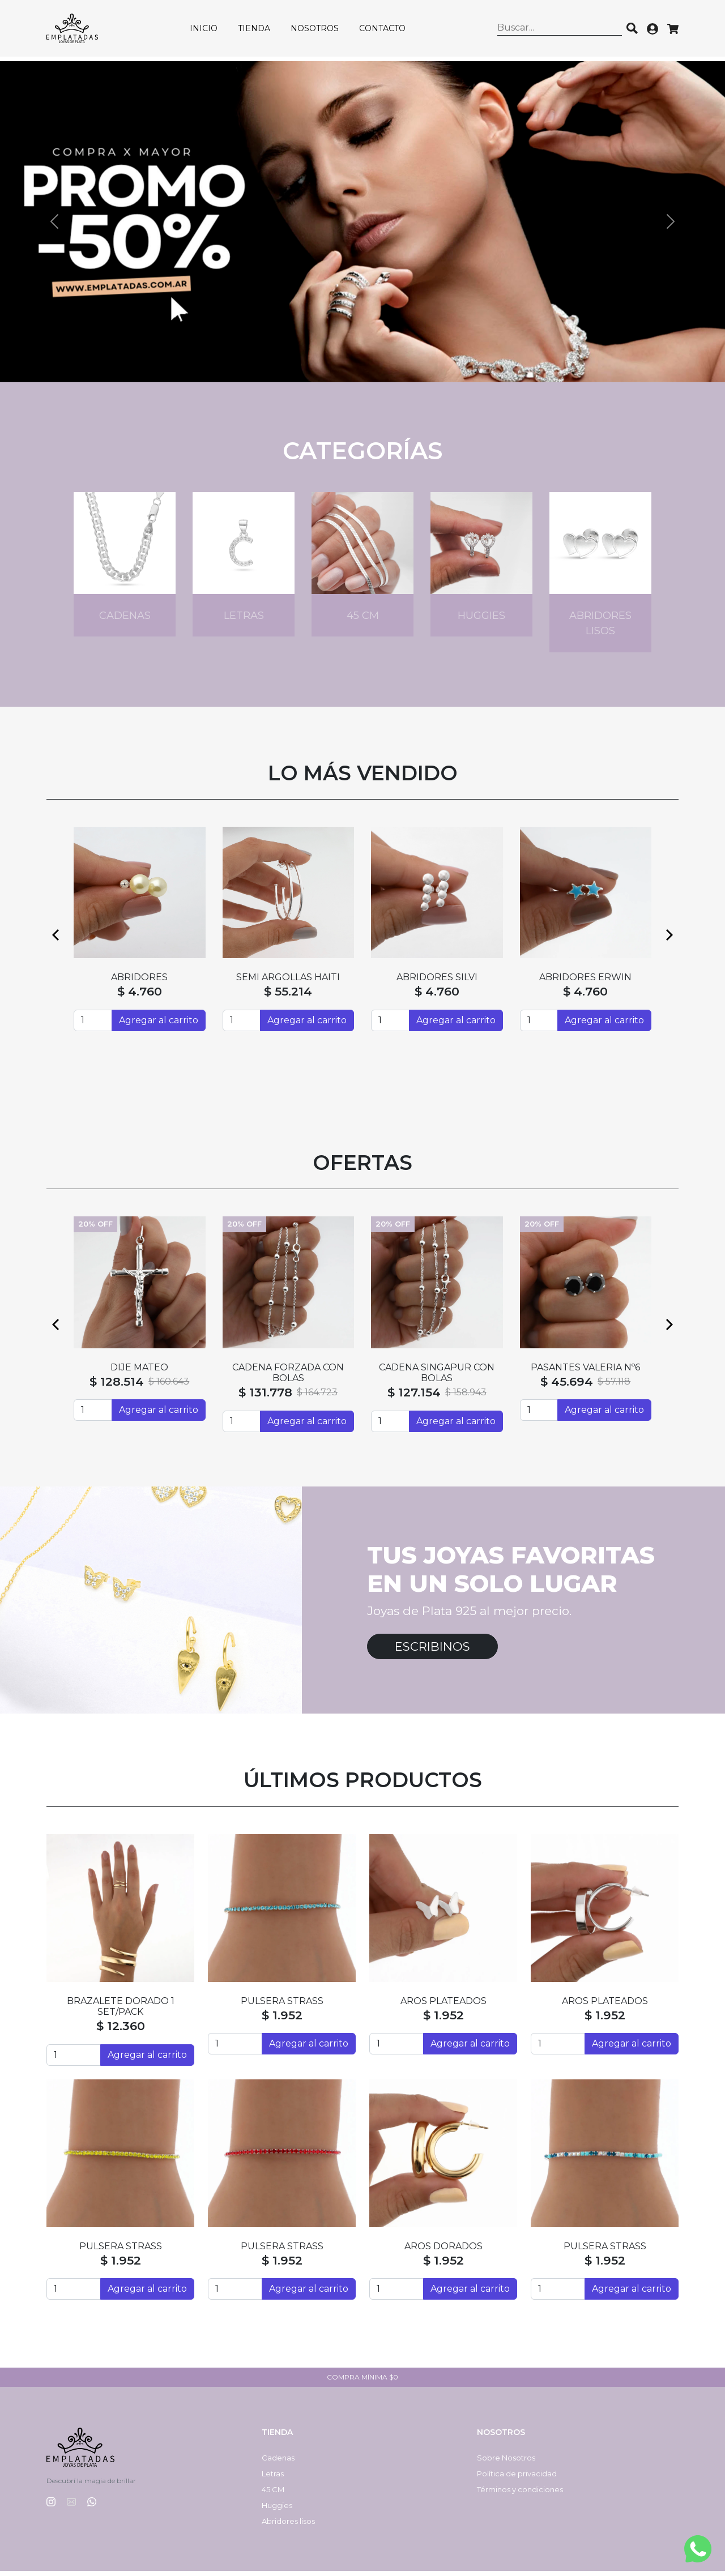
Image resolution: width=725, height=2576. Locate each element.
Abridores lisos (288, 2526)
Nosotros (319, 30)
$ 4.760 (139, 996)
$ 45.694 (566, 1386)
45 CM (273, 2494)
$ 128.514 (116, 1386)
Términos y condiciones (520, 2494)
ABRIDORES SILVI (436, 982)
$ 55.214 (288, 996)
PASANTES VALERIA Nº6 (585, 1371)
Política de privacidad (517, 2478)
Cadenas (278, 2462)
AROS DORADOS (443, 2250)
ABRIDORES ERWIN (585, 982)
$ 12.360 (120, 2031)
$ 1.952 (282, 2020)
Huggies (277, 2510)
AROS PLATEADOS (443, 2005)
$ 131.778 (265, 1397)
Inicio (207, 30)
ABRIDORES (139, 982)
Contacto (386, 30)
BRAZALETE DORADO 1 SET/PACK (120, 2011)
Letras (273, 2478)
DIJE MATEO (139, 1371)
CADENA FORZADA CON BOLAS (288, 1377)
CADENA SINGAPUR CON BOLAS (436, 1377)
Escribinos (432, 1651)
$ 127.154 (414, 1397)
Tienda (258, 30)
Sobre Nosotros (506, 2462)
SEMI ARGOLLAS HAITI (288, 982)
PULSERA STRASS (282, 2005)
